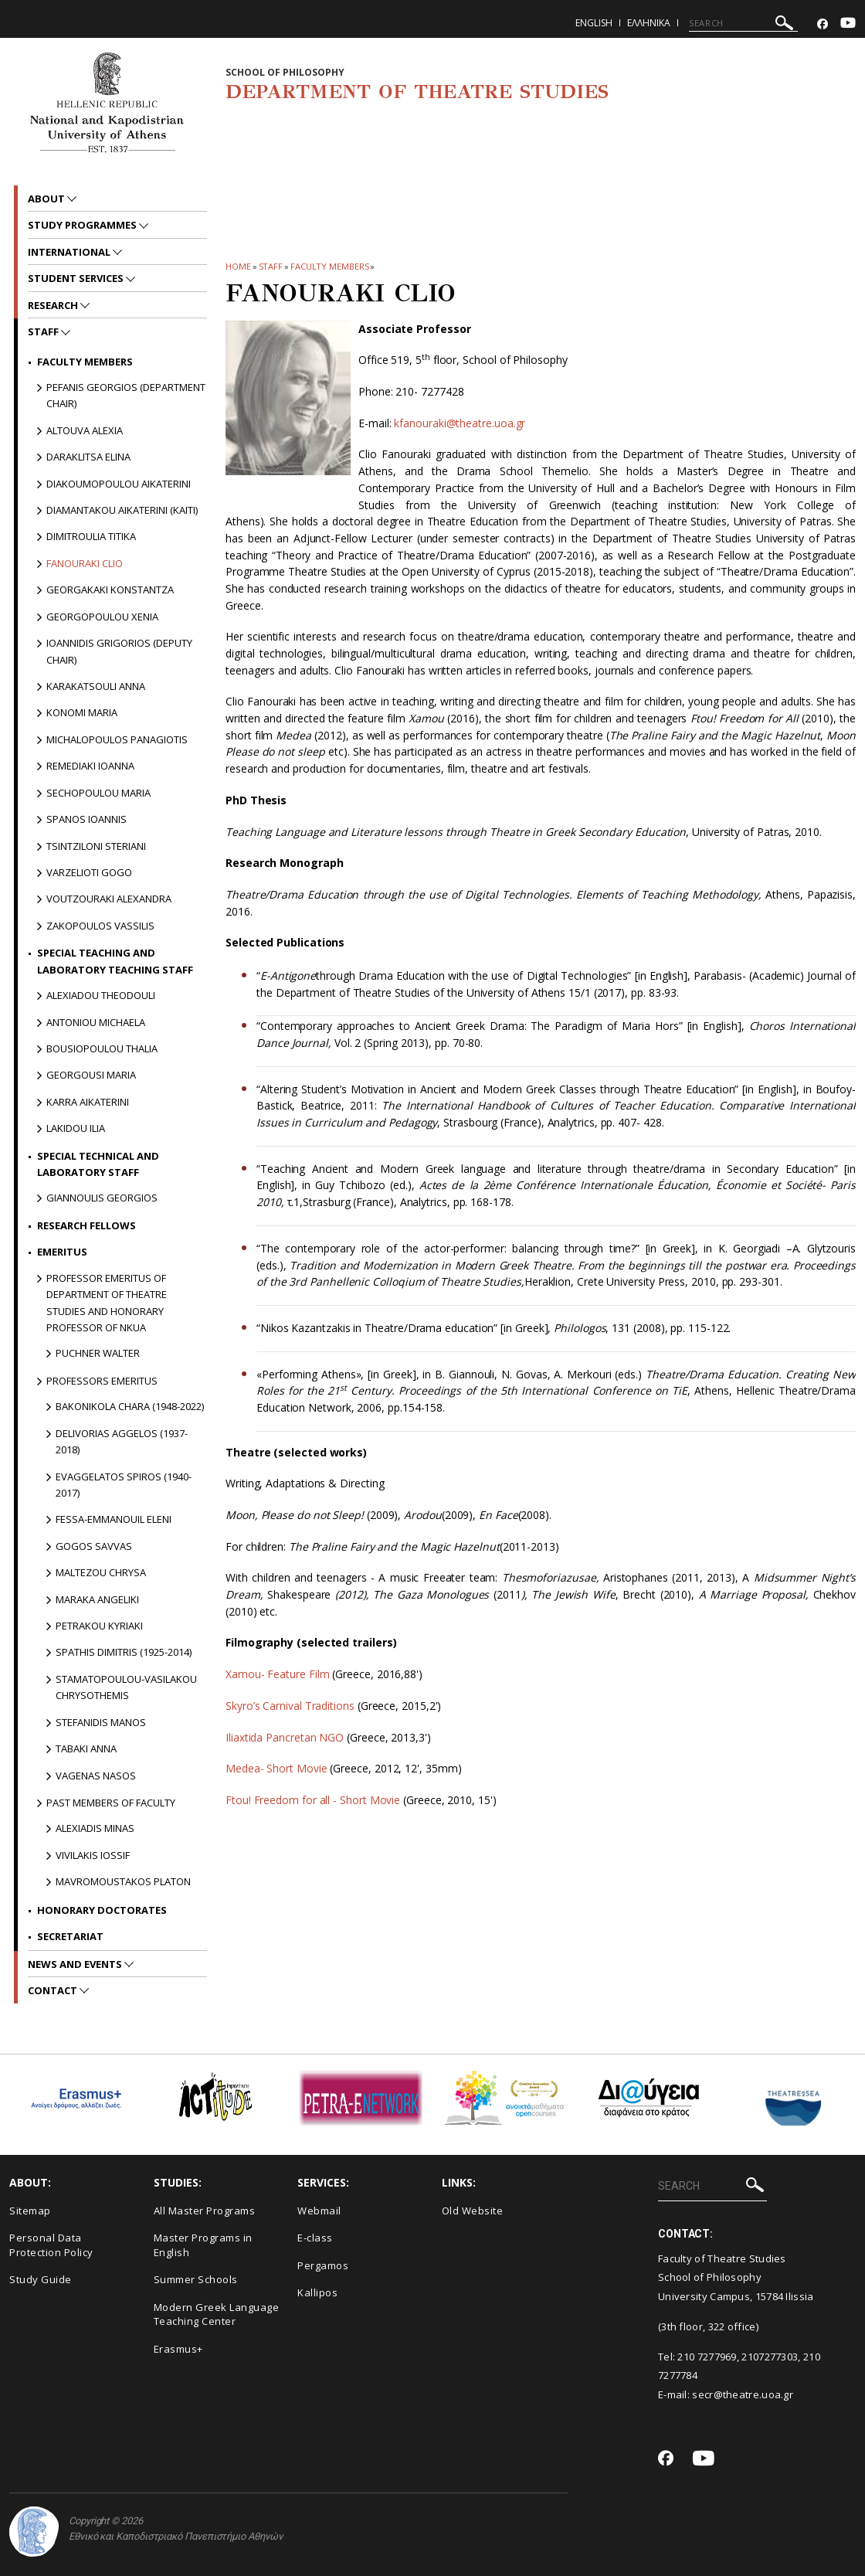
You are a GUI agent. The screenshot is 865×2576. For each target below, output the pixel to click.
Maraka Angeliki (97, 1599)
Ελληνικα (648, 22)
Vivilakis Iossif (93, 1855)
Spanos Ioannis (86, 819)
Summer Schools (196, 2279)
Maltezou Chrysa (101, 1572)
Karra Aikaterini (87, 1102)
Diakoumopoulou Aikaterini (118, 484)
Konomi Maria (81, 712)
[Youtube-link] (848, 24)
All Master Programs (205, 2210)
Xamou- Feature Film (277, 1674)
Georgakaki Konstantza (110, 589)
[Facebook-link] (822, 24)
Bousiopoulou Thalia (102, 1048)
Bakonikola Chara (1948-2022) (130, 1406)
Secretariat (70, 1936)
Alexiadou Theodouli (100, 995)
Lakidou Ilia (75, 1128)
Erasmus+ (178, 2349)
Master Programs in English (203, 2245)
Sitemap (30, 2210)
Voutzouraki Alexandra (108, 899)
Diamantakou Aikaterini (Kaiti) (122, 510)
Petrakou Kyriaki (99, 1626)
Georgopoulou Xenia (102, 617)
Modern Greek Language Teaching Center (217, 2314)
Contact (54, 1990)
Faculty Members (329, 266)
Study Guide (40, 2279)
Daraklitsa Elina (88, 457)
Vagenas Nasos (96, 1775)
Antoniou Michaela (95, 1022)
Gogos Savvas (94, 1546)
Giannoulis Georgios (102, 1198)
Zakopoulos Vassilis (100, 926)
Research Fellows (86, 1225)
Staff (271, 266)
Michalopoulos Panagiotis (117, 739)
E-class (315, 2238)
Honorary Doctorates (102, 1910)
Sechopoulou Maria (98, 793)
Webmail (319, 2210)
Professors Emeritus (102, 1381)
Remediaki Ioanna (90, 766)
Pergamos (322, 2265)
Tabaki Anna (86, 1748)
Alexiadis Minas (95, 1828)
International (70, 252)
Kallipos (317, 2292)
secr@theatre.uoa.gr (742, 2394)
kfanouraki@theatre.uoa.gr (459, 423)
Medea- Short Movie (276, 1768)
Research (54, 305)
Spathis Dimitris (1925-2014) (124, 1652)
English (593, 22)
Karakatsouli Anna (95, 686)
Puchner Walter (98, 1353)
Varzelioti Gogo (89, 872)
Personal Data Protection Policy (51, 2245)
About (47, 199)
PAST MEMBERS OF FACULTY (110, 1803)
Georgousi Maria (91, 1075)
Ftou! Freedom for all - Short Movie (314, 1800)
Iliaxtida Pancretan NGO (285, 1737)
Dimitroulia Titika (91, 536)
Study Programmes (83, 225)
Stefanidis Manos (101, 1722)
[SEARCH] (743, 23)
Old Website (473, 2210)
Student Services (77, 278)
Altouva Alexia (84, 430)
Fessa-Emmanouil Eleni (113, 1519)
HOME (238, 266)
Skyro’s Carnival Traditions (290, 1705)
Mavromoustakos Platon (123, 1881)
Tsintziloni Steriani (96, 846)
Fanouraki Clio (84, 563)
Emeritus (62, 1252)
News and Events (76, 1964)
